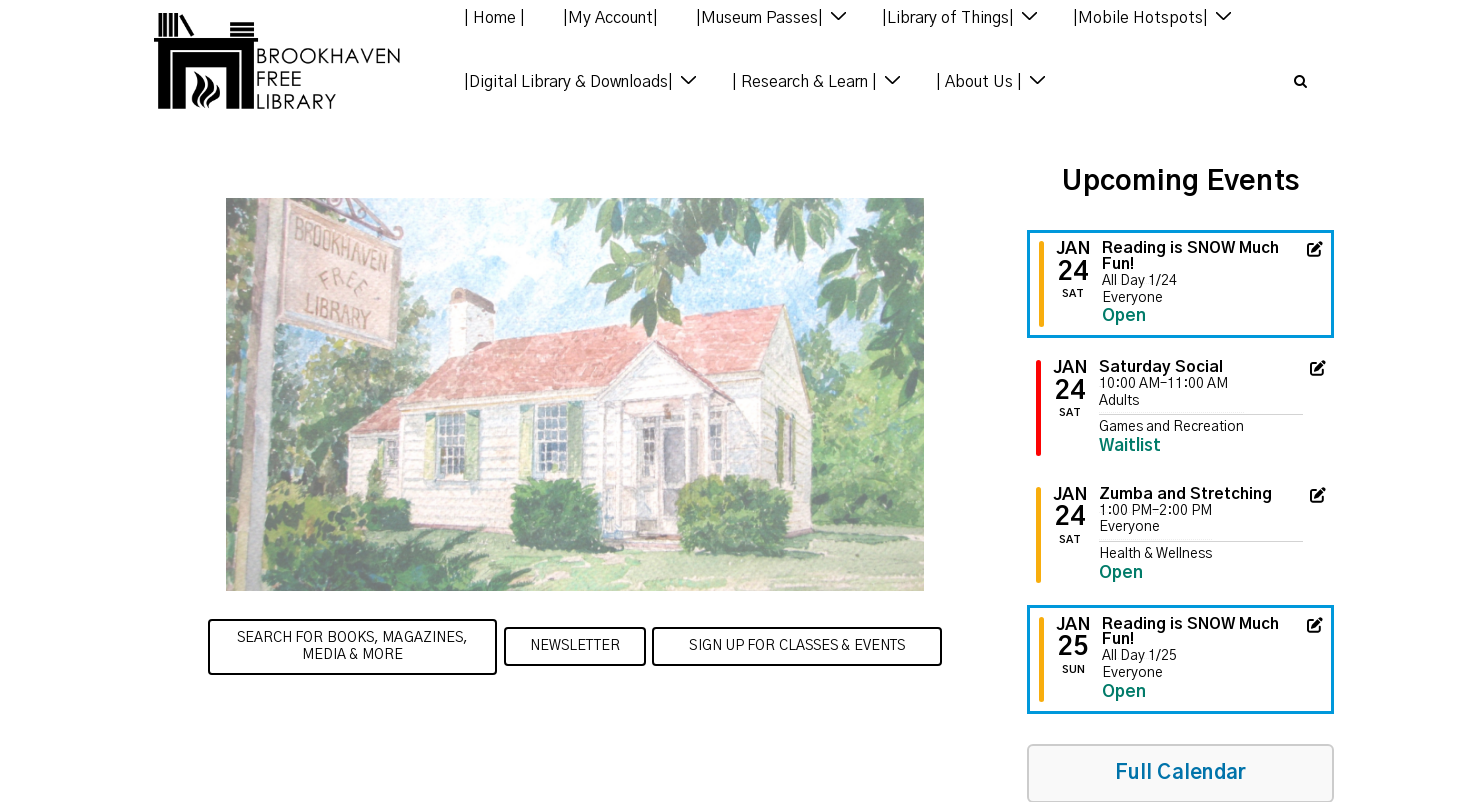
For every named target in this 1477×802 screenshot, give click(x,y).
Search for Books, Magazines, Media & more (353, 646)
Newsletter (575, 646)
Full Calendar (1180, 773)
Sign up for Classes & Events (797, 646)
